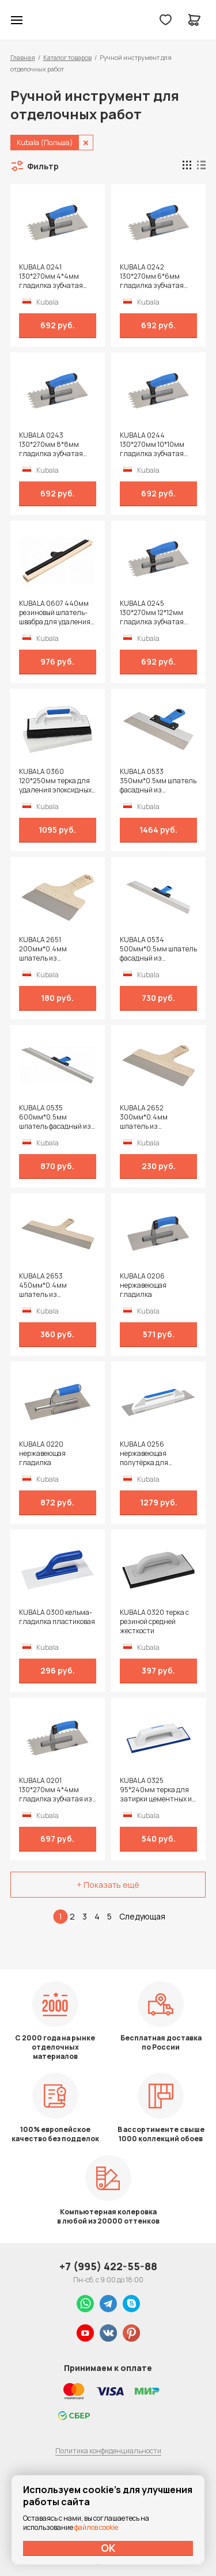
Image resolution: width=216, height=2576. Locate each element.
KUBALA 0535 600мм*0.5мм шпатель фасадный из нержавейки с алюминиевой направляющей (55, 1117)
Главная (22, 57)
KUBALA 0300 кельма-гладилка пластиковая (57, 1617)
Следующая (142, 1916)
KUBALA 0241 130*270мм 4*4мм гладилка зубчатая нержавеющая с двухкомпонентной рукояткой (51, 276)
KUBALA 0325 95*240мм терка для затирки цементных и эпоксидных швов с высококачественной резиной (156, 1790)
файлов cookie (96, 2527)
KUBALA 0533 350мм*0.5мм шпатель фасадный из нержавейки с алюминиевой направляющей (158, 781)
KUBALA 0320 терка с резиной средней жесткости (154, 1622)
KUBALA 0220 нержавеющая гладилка (42, 1453)
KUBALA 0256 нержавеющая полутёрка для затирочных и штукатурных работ (152, 1453)
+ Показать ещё (108, 1884)
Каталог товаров (67, 57)
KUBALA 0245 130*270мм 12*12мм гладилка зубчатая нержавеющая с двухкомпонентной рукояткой (152, 613)
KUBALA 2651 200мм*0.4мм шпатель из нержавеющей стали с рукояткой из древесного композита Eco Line (56, 949)
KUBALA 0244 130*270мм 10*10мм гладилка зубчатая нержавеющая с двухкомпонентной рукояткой (152, 444)
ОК (108, 2548)
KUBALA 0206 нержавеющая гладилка (143, 1285)
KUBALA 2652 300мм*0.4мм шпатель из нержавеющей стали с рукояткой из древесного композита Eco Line (157, 1117)
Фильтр (43, 166)
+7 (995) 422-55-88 (108, 2266)
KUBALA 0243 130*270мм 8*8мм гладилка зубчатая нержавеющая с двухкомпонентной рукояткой (51, 444)
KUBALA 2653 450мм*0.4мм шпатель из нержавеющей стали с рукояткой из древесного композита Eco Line (56, 1285)
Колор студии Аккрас (46, 20)
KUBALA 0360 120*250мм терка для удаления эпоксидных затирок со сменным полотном (55, 781)
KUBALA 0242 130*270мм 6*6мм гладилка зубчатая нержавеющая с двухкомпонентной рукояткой (152, 276)
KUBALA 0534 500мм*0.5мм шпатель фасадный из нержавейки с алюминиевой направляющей (158, 949)
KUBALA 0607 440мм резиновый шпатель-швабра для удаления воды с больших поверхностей (54, 613)
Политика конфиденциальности (108, 2451)
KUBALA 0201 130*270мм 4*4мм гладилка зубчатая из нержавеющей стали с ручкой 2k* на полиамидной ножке (55, 1790)
